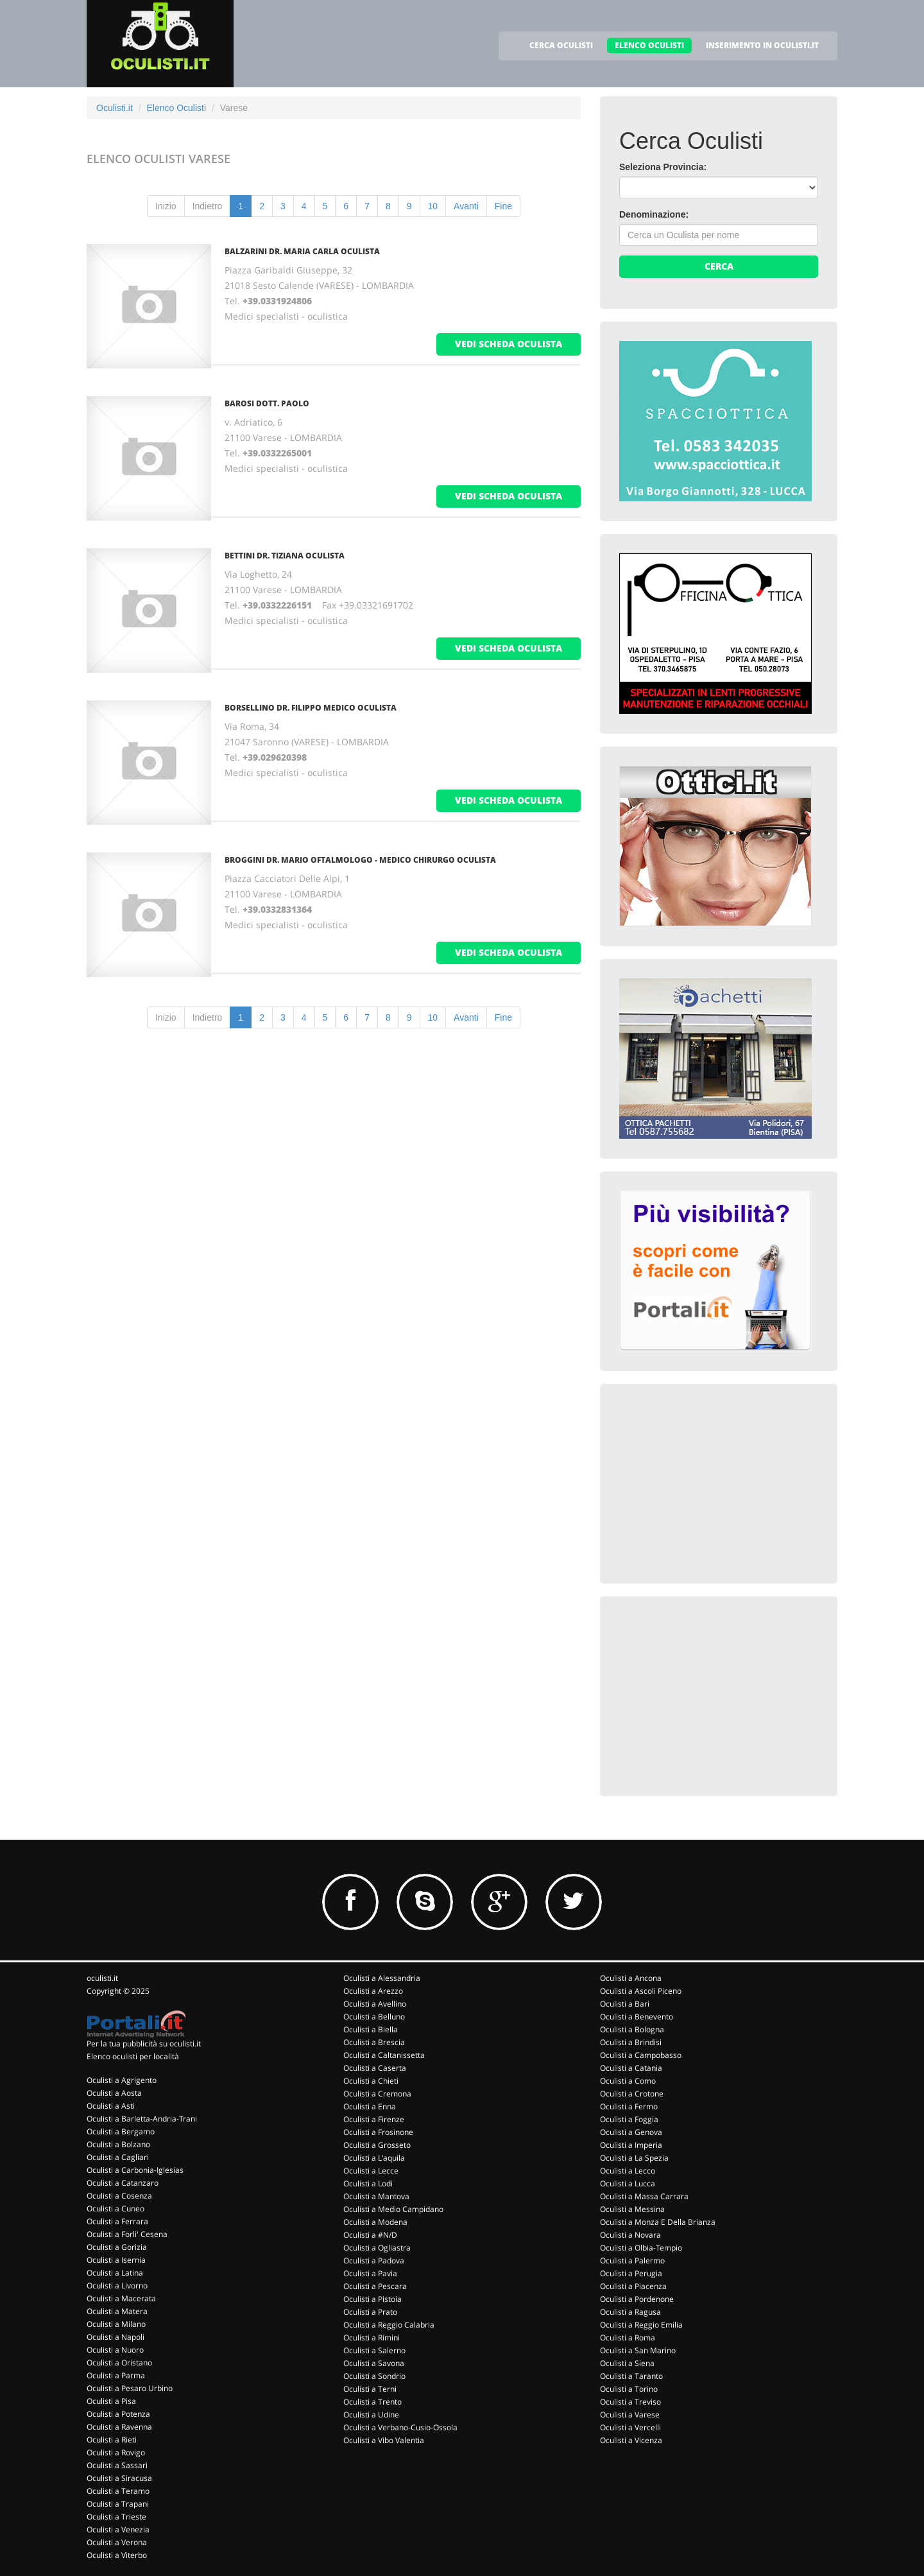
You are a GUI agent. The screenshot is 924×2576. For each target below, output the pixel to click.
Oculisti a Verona (117, 2542)
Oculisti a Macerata (121, 2298)
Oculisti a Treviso (630, 2401)
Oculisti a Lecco (627, 2170)
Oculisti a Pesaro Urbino (130, 2388)
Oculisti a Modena (375, 2222)
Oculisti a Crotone (631, 2093)
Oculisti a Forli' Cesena (127, 2234)
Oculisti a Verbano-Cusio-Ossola (400, 2427)
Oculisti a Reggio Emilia (641, 2324)
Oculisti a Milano (116, 2324)
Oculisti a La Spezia (634, 2157)
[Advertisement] (715, 1483)
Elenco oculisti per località (133, 2056)
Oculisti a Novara (630, 2234)
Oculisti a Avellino (374, 2003)
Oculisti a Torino (629, 2388)
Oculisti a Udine (371, 2414)
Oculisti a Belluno (374, 2016)
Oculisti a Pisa (111, 2401)
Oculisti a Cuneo (115, 2208)
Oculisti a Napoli (115, 2336)
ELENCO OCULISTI (649, 45)
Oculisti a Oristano (119, 2362)
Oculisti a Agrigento (122, 2080)
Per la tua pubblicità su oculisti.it (144, 2043)
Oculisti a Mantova (376, 2196)
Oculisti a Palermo (632, 2260)
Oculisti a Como (628, 2080)
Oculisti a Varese (630, 2414)
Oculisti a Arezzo (373, 1990)
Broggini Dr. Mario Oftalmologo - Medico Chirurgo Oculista (360, 859)
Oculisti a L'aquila (374, 2157)
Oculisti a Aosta (114, 2093)
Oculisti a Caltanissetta (384, 2055)
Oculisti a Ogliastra (377, 2247)
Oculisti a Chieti (370, 2080)
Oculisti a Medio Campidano (393, 2209)
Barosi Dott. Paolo (267, 403)
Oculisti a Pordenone (637, 2299)
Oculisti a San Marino (638, 2350)
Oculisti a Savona (373, 2363)
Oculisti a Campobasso (640, 2055)
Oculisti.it (114, 108)
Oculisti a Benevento (636, 2016)
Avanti (466, 206)
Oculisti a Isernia (116, 2259)
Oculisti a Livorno (117, 2285)
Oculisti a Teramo (118, 2490)
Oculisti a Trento (372, 2401)
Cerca (719, 266)
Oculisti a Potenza (118, 2413)
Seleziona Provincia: (662, 167)
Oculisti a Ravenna (119, 2426)
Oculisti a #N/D (370, 2234)
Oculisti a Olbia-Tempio (641, 2247)
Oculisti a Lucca (627, 2183)
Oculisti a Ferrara (117, 2221)
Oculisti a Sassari (117, 2465)
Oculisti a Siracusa (119, 2478)
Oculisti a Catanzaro (122, 2182)
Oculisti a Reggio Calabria (388, 2324)
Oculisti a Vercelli (630, 2427)
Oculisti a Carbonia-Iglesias (135, 2170)
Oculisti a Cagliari (118, 2157)
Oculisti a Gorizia (117, 2247)
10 (433, 206)
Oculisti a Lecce (370, 2170)
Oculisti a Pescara (375, 2286)
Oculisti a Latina (115, 2272)
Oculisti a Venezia (118, 2529)
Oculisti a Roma (627, 2337)
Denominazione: (654, 214)
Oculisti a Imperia (631, 2144)
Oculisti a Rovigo (116, 2452)
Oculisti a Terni (370, 2388)
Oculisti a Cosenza (119, 2195)
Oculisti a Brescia (374, 2042)
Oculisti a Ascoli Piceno (640, 1990)
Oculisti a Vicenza (631, 2440)
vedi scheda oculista (508, 344)
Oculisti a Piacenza (633, 2286)
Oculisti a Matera (117, 2311)
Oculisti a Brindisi (631, 2042)
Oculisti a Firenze (373, 2119)
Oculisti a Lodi (368, 2183)
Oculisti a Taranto (631, 2376)
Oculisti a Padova (373, 2260)
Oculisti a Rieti (112, 2439)
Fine (503, 206)
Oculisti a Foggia (629, 2119)
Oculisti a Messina (632, 2209)
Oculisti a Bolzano (118, 2144)
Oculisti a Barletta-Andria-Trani (142, 2118)
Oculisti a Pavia (370, 2273)
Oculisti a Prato (370, 2311)
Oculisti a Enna (369, 2106)
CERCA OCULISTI (561, 45)
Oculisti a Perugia (631, 2273)
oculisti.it (102, 1978)
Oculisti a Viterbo (117, 2555)
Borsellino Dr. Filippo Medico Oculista (311, 707)
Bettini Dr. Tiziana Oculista (285, 555)
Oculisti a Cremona (377, 2093)
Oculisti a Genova (631, 2132)
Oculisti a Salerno (374, 2350)
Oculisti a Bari (624, 2003)
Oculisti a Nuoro (115, 2349)
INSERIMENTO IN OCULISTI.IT (762, 45)
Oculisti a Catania (631, 2067)
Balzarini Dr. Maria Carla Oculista (302, 251)
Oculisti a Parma (116, 2375)
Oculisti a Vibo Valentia (383, 2440)
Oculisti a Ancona (631, 1978)
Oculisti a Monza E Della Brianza (657, 2222)
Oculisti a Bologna (632, 2029)
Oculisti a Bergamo (121, 2131)
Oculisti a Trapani (118, 2503)
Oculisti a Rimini (371, 2337)
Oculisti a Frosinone (378, 2132)
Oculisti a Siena (627, 2363)
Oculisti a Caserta (374, 2067)
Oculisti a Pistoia (372, 2299)
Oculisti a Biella (370, 2029)
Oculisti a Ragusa (630, 2311)
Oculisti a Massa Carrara (644, 2196)
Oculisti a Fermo (629, 2106)
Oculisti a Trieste (116, 2516)
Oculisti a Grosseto (377, 2144)
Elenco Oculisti (176, 108)
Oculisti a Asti (111, 2105)
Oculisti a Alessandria (381, 1978)
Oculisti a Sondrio (374, 2376)
